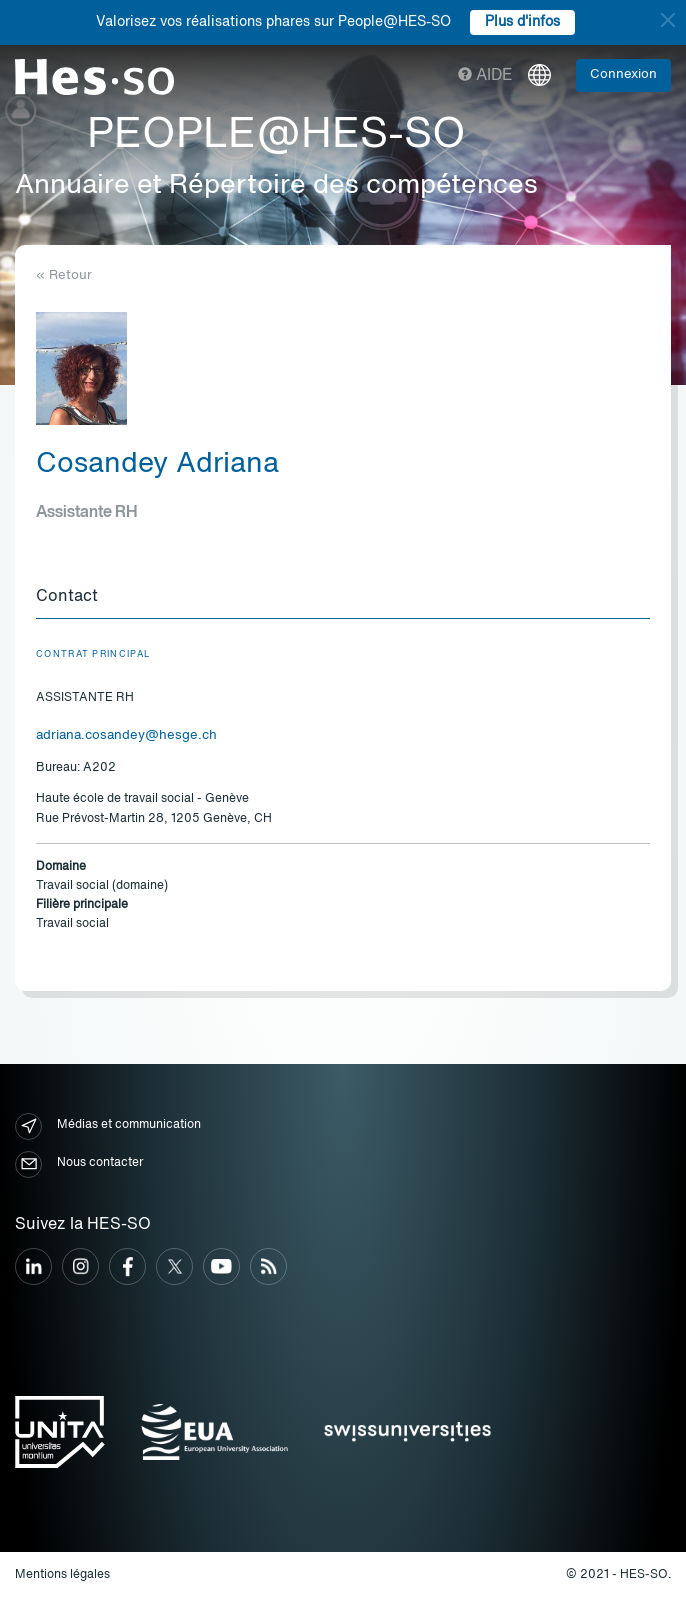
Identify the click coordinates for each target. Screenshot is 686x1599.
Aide (485, 76)
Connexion (623, 74)
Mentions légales (62, 1575)
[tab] (343, 598)
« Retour (64, 275)
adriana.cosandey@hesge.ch (126, 735)
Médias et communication (108, 1126)
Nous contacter (79, 1164)
